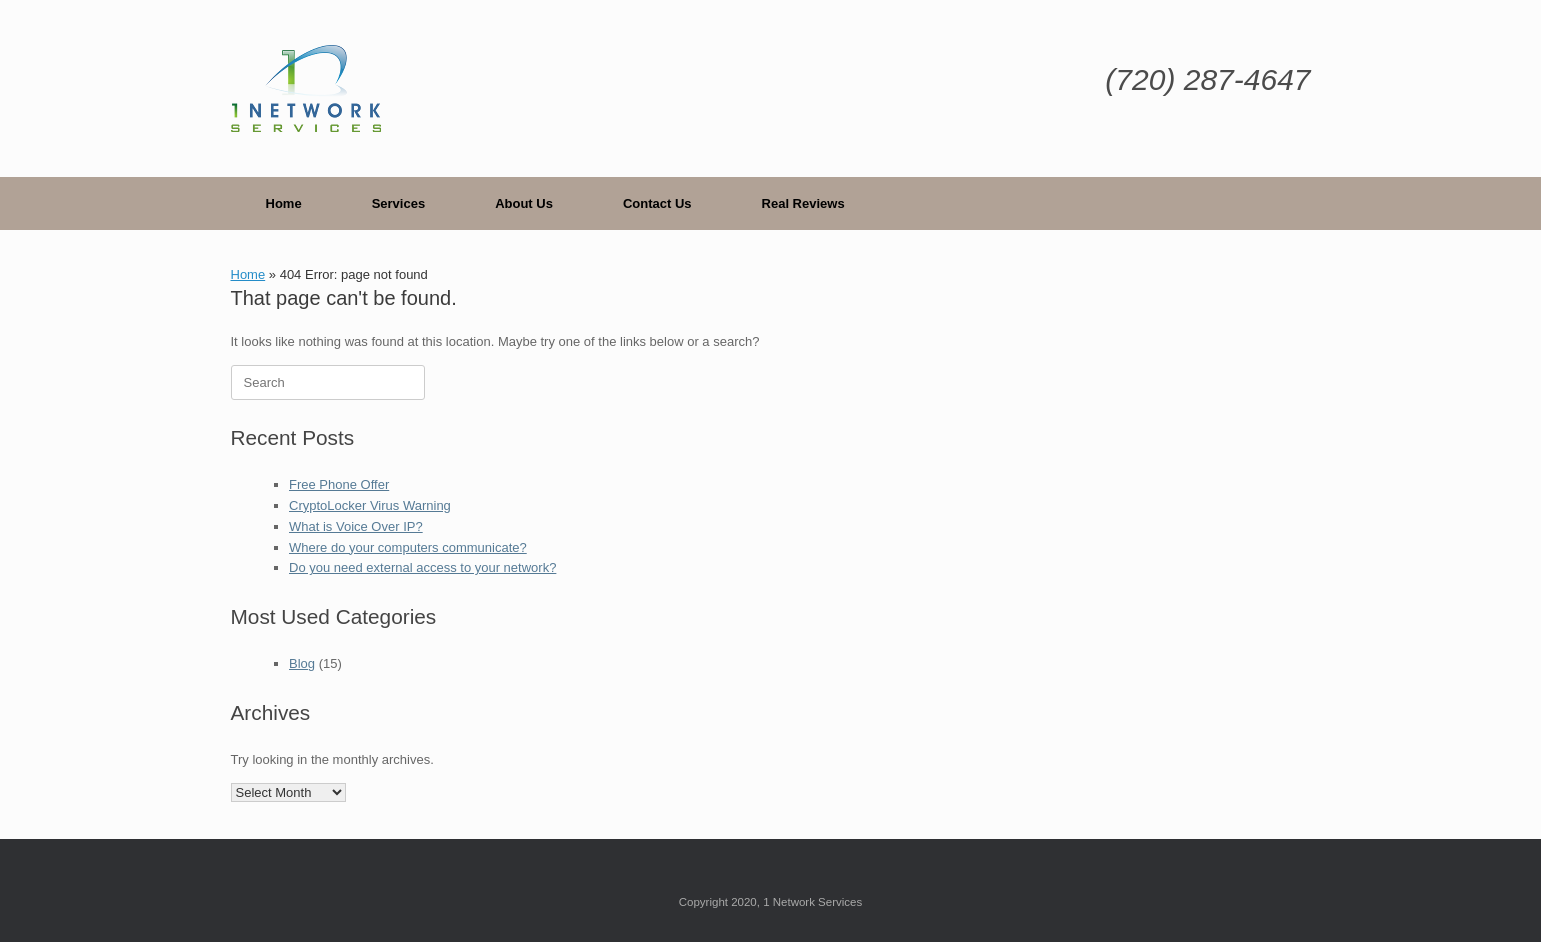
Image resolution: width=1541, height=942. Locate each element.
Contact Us (657, 203)
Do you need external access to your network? (422, 567)
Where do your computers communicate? (408, 547)
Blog (302, 663)
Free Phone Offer (339, 484)
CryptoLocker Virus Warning (370, 505)
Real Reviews (803, 203)
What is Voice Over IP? (356, 526)
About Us (524, 203)
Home (284, 203)
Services (399, 203)
